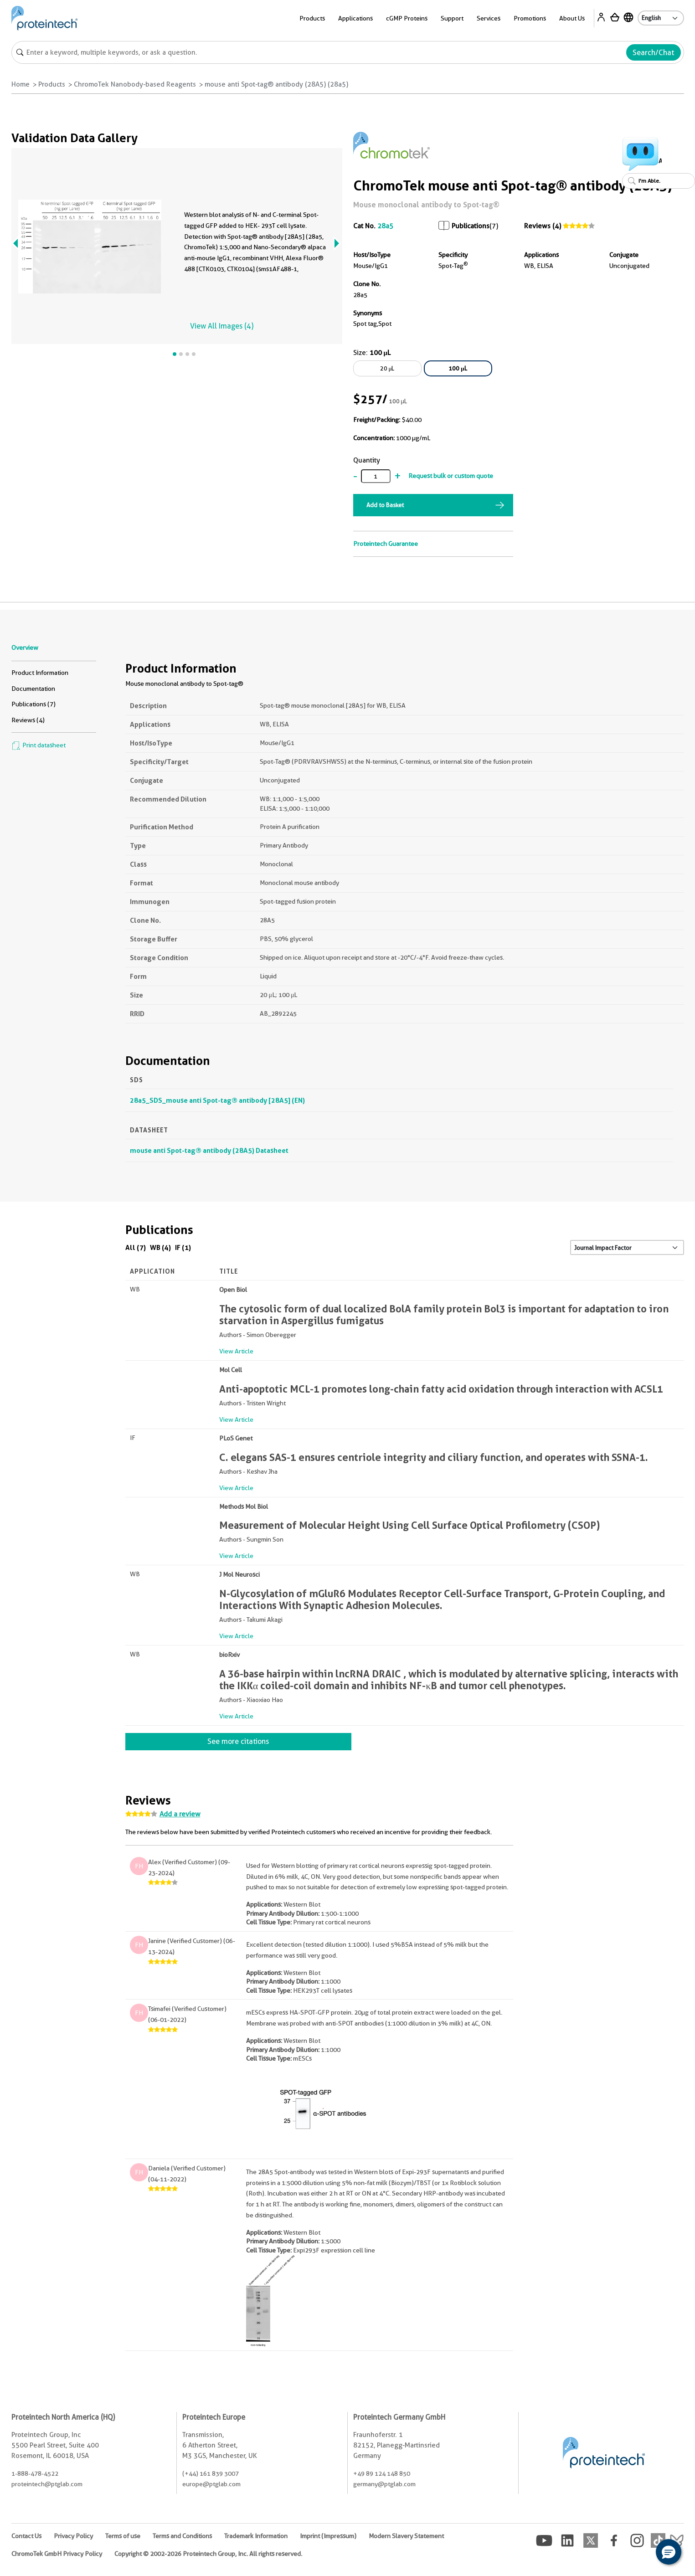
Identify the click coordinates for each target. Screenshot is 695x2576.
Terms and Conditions (182, 2536)
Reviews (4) (542, 226)
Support (452, 18)
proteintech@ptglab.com (46, 2484)
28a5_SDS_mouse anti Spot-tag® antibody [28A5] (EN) (217, 1100)
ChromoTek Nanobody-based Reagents (135, 84)
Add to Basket (385, 505)
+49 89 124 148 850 (381, 2473)
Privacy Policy (73, 2536)
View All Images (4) (221, 326)
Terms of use (122, 2536)
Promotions (530, 18)
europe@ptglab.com (211, 2484)
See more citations (238, 1741)
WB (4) (160, 1247)
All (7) (135, 1247)
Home (20, 84)
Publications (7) (33, 704)
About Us (572, 18)
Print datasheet (38, 745)
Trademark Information (256, 2536)
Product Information (39, 672)
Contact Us (26, 2536)
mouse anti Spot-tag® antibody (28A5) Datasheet (209, 1150)
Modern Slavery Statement (406, 2536)
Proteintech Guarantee (385, 543)
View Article (236, 1351)
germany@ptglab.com (384, 2484)
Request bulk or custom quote (450, 475)
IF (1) (183, 1247)
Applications (355, 18)
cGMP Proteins (406, 18)
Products (312, 18)
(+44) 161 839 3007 (210, 2473)
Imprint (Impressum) (328, 2536)
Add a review (180, 1814)
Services (488, 18)
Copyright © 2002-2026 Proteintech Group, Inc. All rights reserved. (208, 2553)
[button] (668, 2552)
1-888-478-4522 (34, 2473)
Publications (470, 226)
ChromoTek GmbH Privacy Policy (56, 2553)
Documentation (33, 688)
